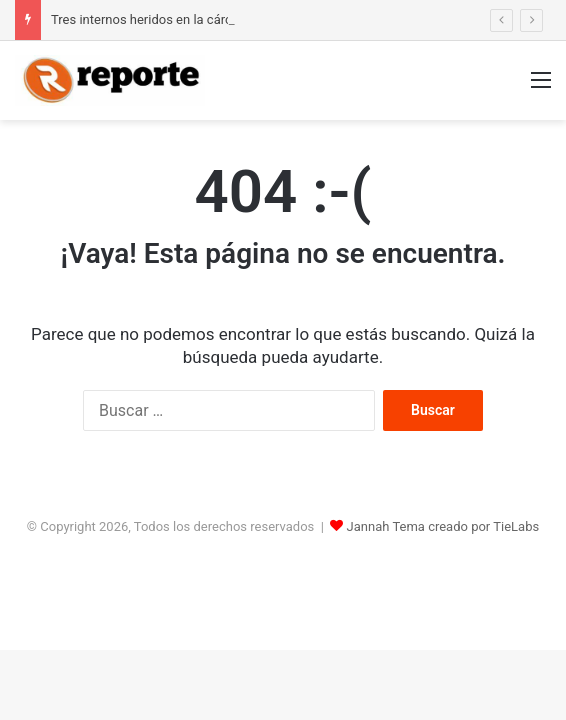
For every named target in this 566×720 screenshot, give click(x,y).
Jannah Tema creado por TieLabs (443, 526)
